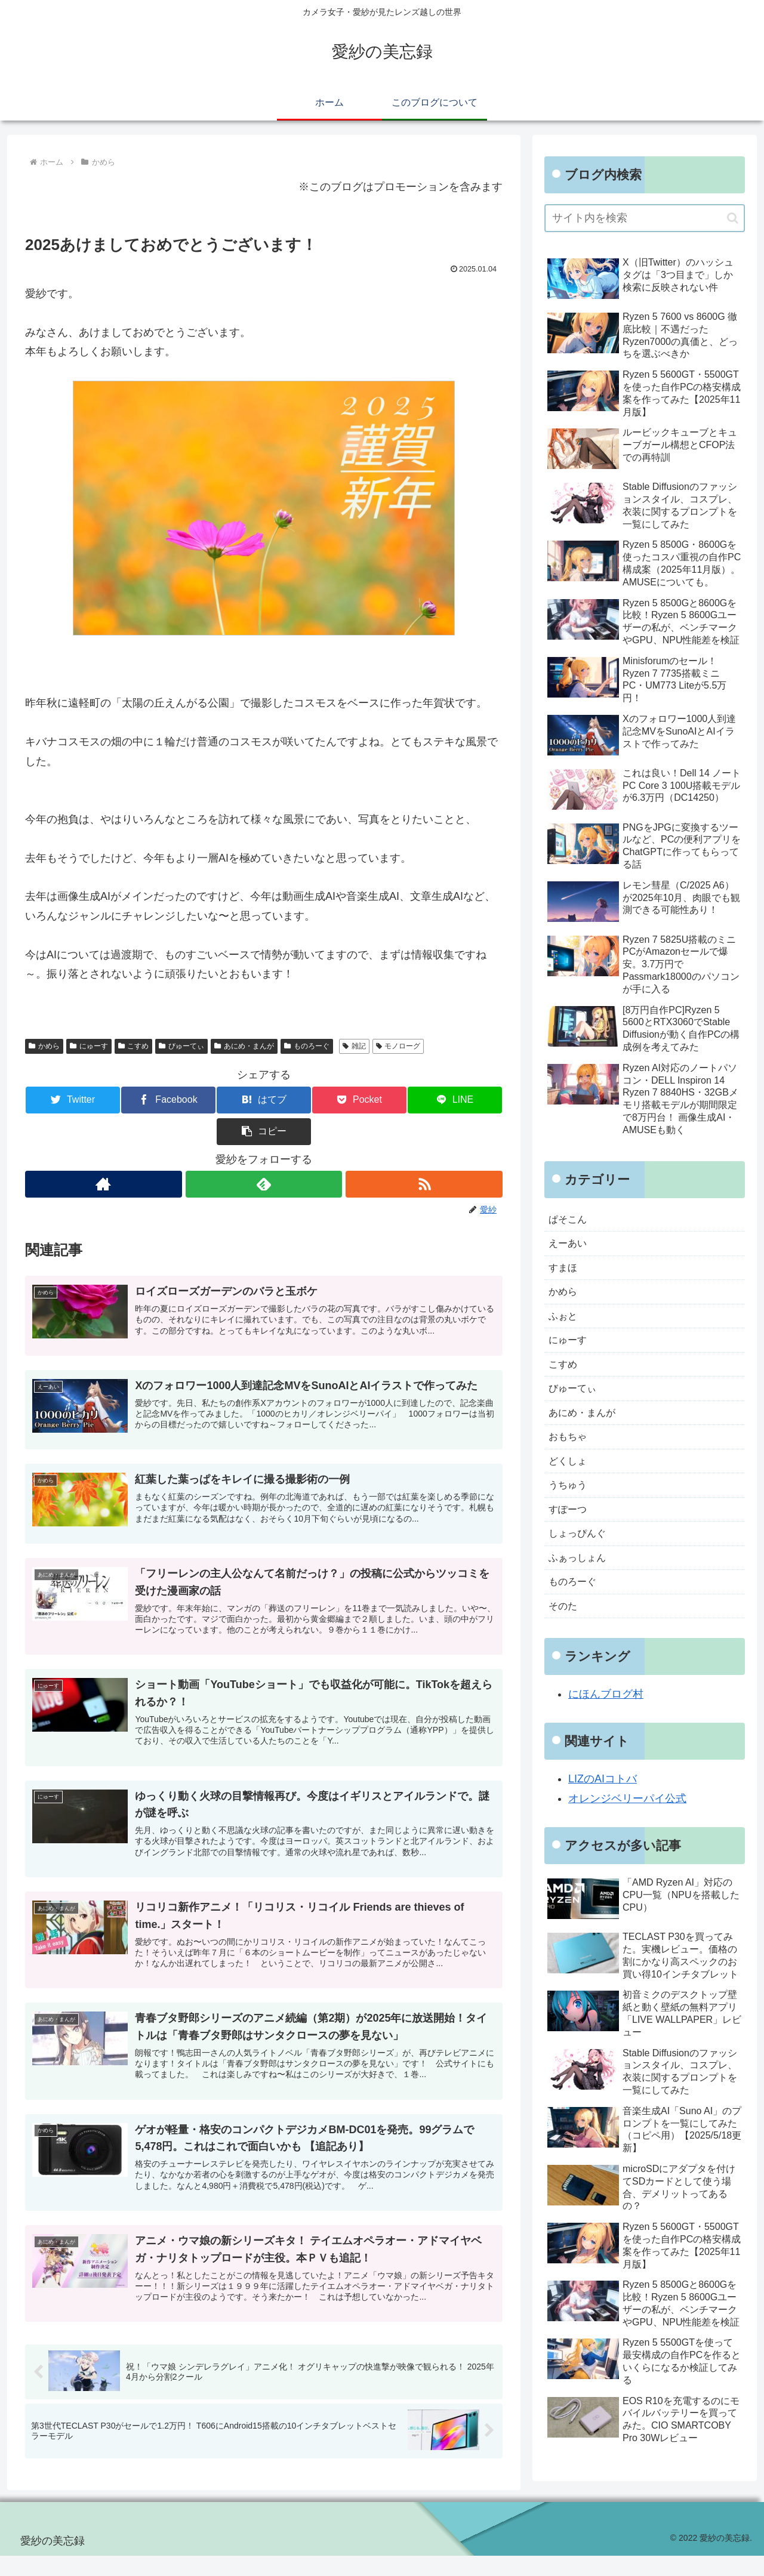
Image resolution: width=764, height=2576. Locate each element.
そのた (565, 1634)
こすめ (133, 1046)
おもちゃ (570, 1453)
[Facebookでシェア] (144, 1100)
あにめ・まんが (244, 1046)
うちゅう (570, 1505)
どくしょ (570, 1479)
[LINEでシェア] (383, 1100)
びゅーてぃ (181, 1046)
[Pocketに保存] (304, 1100)
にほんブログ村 (605, 1723)
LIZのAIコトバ (602, 1808)
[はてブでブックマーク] (224, 1100)
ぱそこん (570, 1220)
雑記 (354, 1046)
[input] (644, 218)
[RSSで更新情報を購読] (425, 1152)
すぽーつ (570, 1531)
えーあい (570, 1246)
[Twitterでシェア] (65, 1100)
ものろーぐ (306, 1046)
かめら (44, 1046)
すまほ (565, 1272)
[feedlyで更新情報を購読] (263, 1152)
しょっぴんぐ (581, 1557)
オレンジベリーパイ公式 (627, 1828)
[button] (462, 1100)
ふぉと (565, 1323)
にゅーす (89, 1046)
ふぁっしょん (581, 1582)
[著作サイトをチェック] (103, 1152)
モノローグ (398, 1046)
